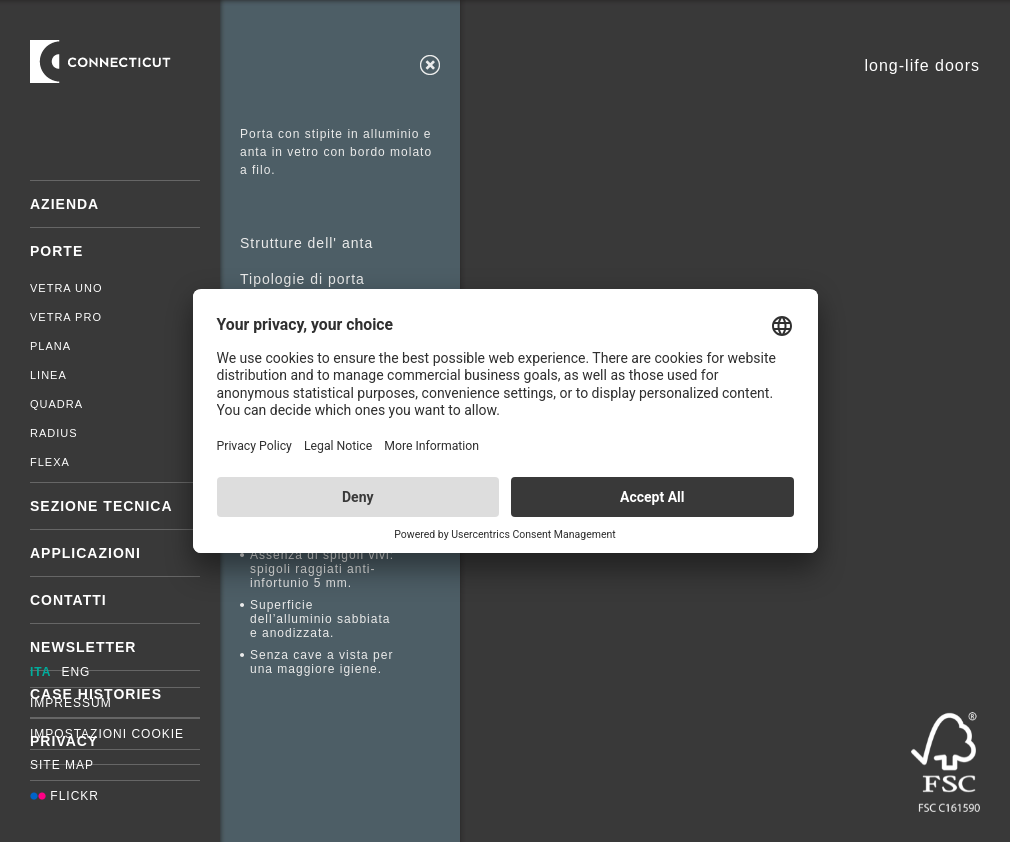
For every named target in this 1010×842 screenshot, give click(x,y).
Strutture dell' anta (306, 243)
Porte (56, 251)
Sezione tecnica (101, 506)
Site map (62, 765)
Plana (50, 346)
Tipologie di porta (302, 279)
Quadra (56, 404)
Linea (48, 375)
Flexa (50, 462)
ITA (40, 672)
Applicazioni (85, 553)
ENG (75, 672)
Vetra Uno (66, 288)
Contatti (68, 600)
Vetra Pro (66, 317)
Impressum (71, 703)
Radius (54, 433)
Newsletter (83, 647)
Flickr (64, 796)
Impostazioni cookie (107, 734)
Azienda (64, 204)
